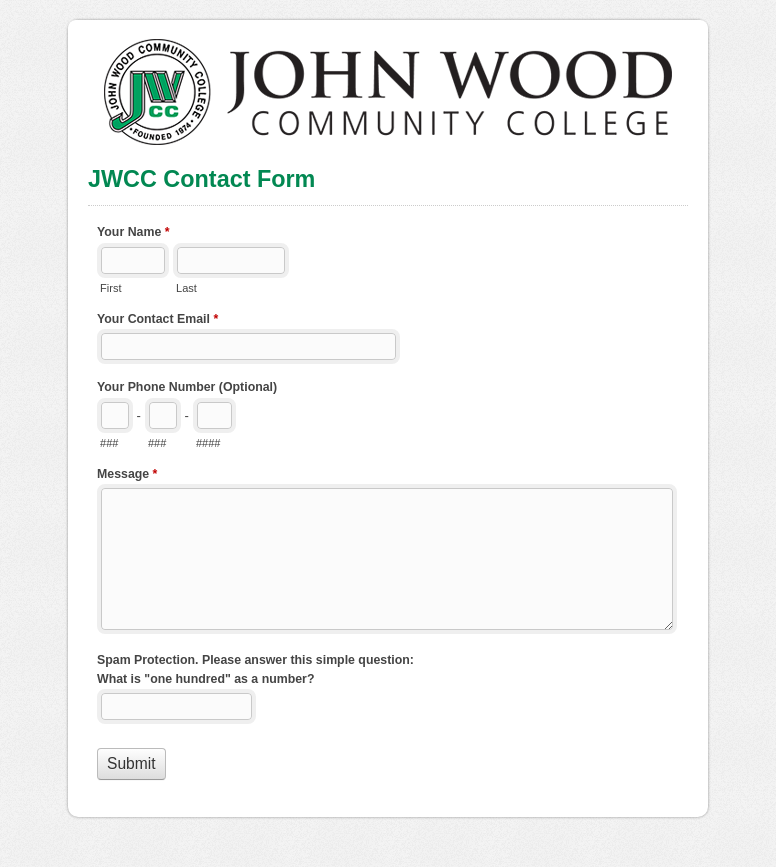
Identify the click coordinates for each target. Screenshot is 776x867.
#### (208, 443)
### (109, 443)
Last (186, 288)
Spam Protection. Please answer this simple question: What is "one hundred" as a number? (255, 669)
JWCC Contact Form (388, 83)
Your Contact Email (157, 321)
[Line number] (214, 415)
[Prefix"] (163, 415)
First (110, 288)
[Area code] (115, 415)
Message (127, 476)
